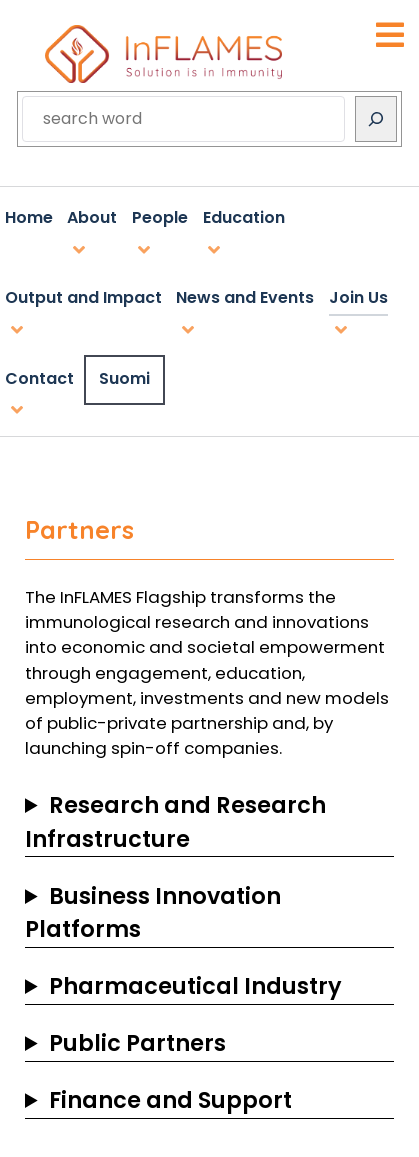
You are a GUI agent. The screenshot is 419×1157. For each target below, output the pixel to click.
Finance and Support (170, 1100)
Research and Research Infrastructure (175, 822)
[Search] (376, 119)
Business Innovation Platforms (153, 913)
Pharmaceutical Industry (195, 986)
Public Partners (137, 1043)
